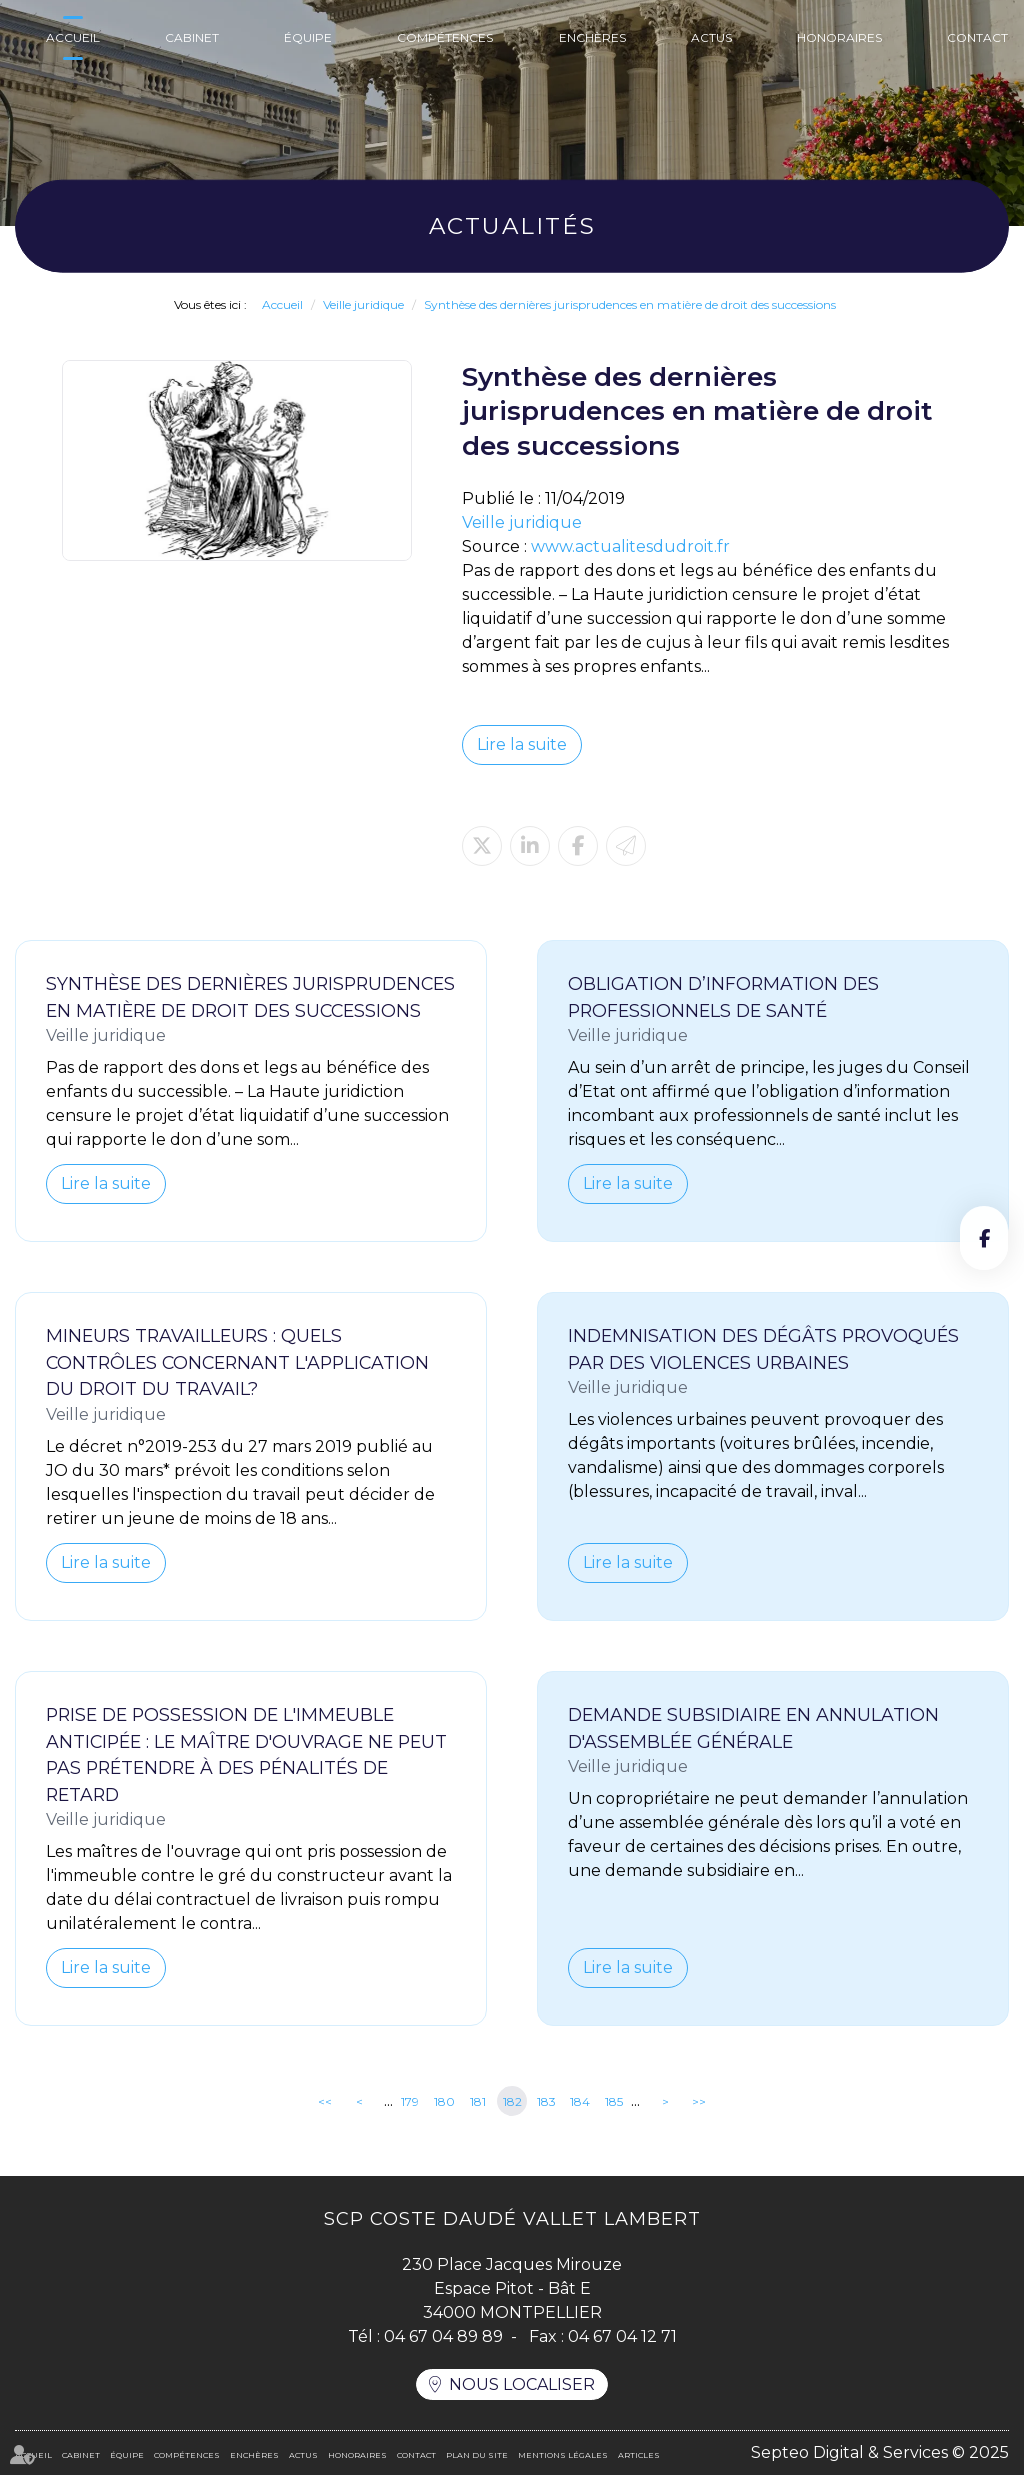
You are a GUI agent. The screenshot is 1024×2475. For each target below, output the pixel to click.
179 (410, 2101)
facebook (984, 1238)
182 (512, 2101)
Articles (639, 2455)
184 (580, 2101)
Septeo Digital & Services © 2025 (880, 2452)
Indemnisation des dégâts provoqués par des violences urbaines (763, 1349)
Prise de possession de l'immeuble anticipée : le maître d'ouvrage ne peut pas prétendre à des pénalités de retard (246, 1754)
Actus (711, 37)
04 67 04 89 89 (443, 2336)
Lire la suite (522, 744)
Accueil (73, 37)
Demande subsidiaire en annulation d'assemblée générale (753, 1728)
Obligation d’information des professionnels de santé (723, 997)
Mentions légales (563, 2455)
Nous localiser (522, 2384)
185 (614, 2101)
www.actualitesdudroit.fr (630, 546)
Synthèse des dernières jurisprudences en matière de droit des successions (630, 304)
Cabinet (192, 37)
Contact (977, 37)
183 (546, 2101)
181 (478, 2101)
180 (444, 2101)
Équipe (308, 37)
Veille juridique (363, 304)
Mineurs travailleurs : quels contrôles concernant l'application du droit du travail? (237, 1362)
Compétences (445, 37)
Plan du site (477, 2455)
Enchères (592, 37)
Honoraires (839, 37)
